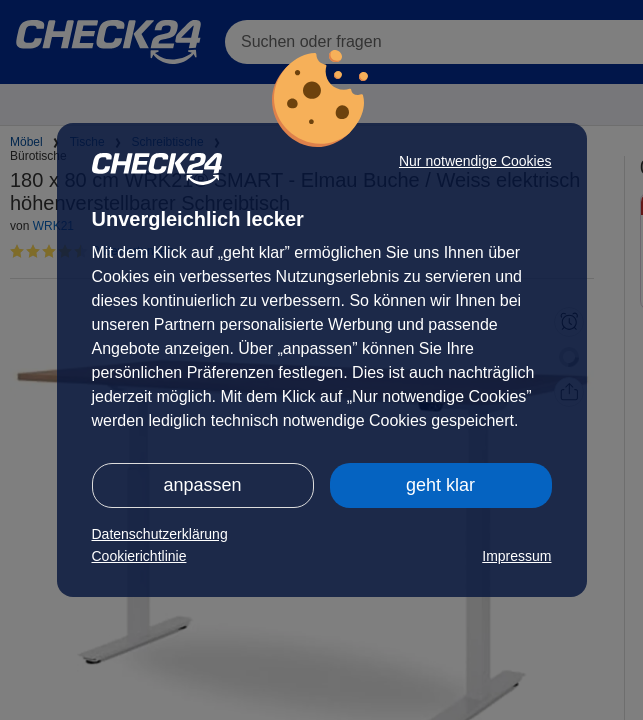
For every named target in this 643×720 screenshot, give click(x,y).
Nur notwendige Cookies (475, 161)
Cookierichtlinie (139, 556)
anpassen (202, 485)
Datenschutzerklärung (160, 534)
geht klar (440, 485)
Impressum (516, 556)
